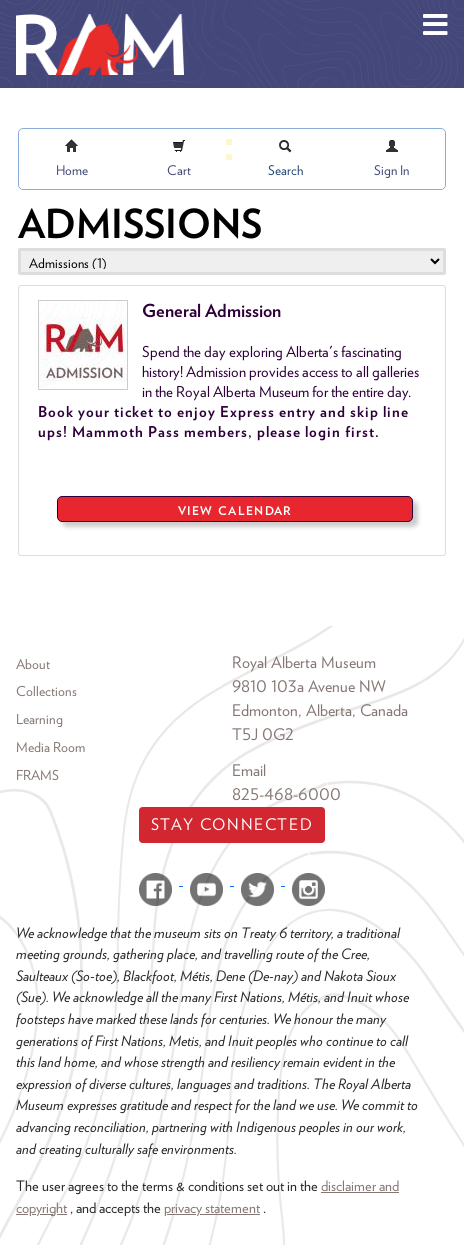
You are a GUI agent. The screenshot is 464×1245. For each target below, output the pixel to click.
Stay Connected (232, 824)
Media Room (50, 747)
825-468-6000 (286, 794)
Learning (39, 719)
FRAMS (37, 775)
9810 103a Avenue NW (309, 686)
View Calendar (235, 510)
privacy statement (212, 1207)
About (33, 664)
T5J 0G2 (263, 734)
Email (249, 770)
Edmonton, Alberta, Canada (320, 710)
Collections (46, 691)
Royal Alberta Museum (304, 662)
